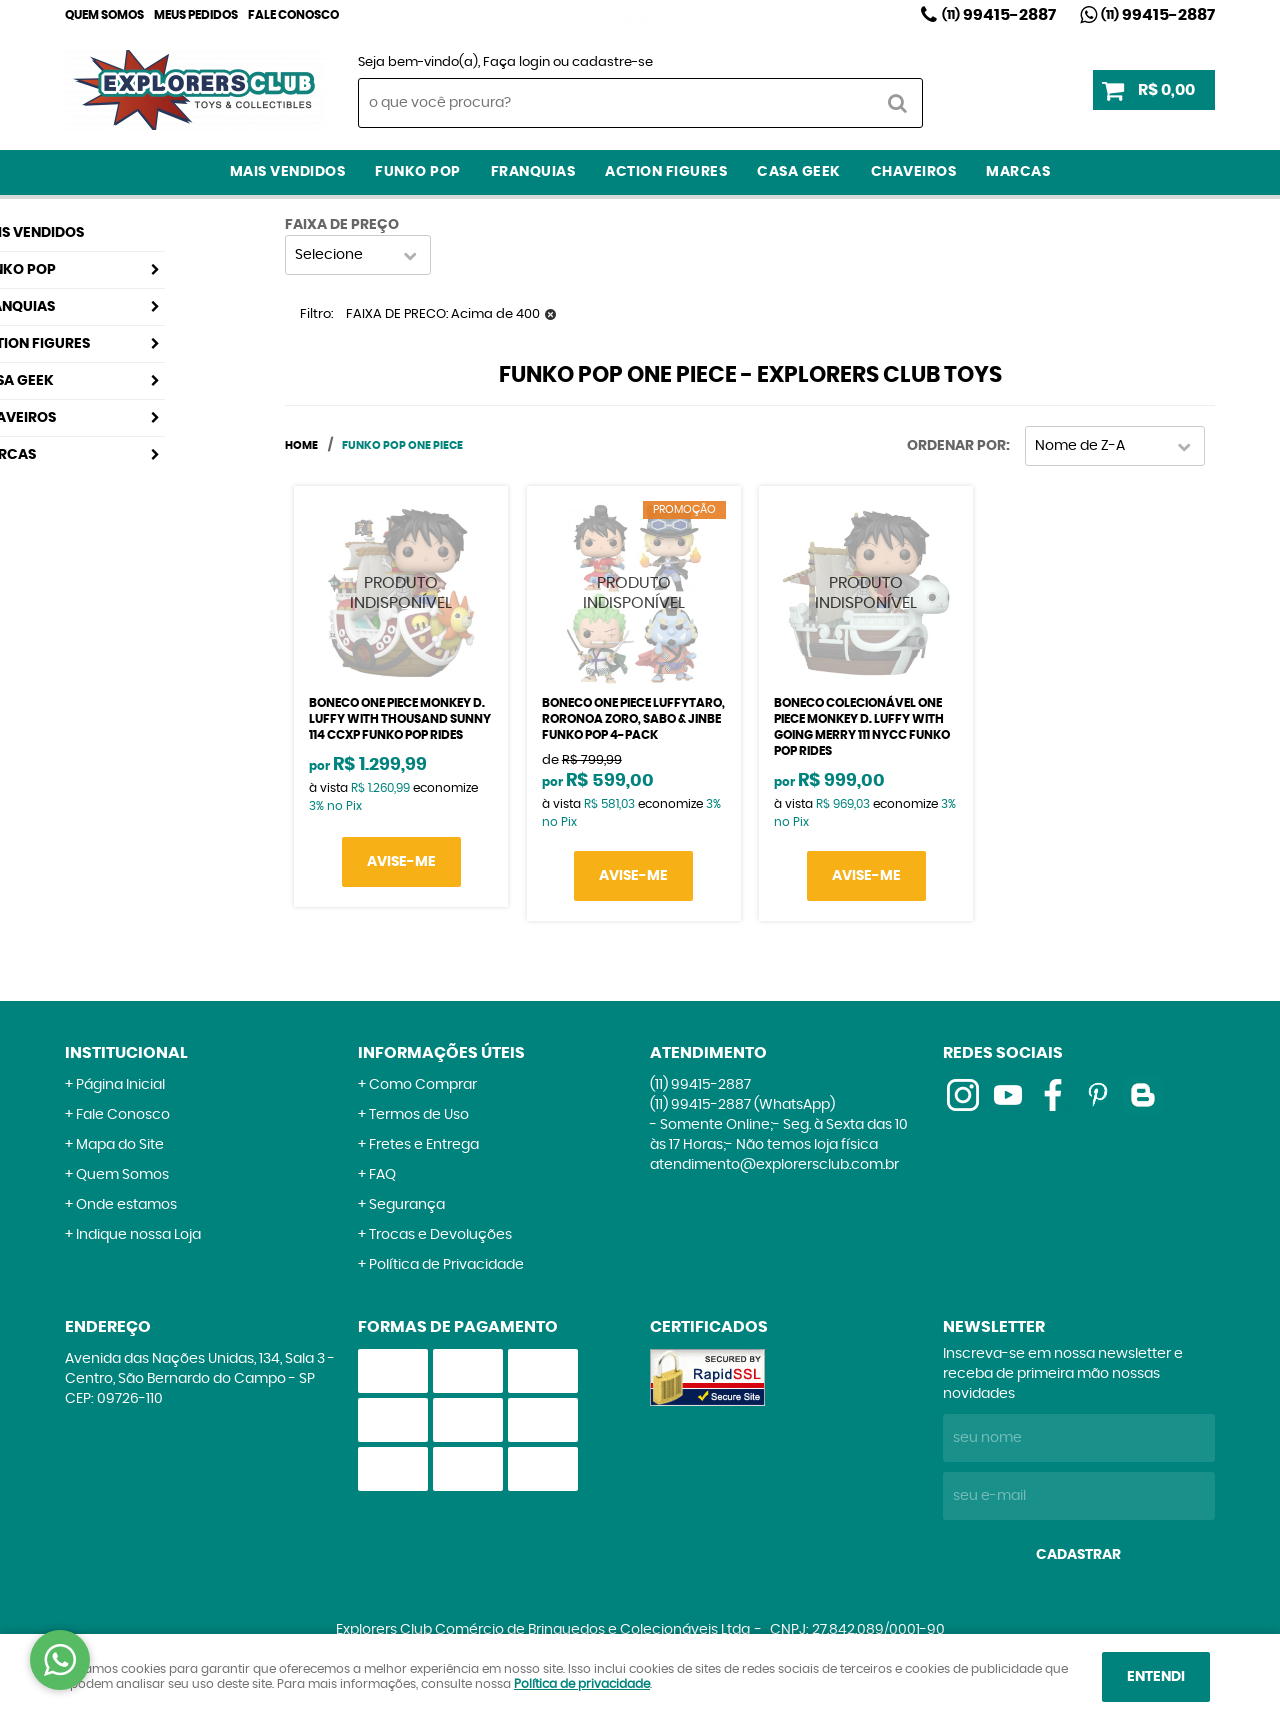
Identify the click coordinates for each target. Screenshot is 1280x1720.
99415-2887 (999, 15)
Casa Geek (799, 172)
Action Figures (666, 172)
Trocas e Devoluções (440, 1235)
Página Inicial (120, 1085)
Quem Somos (104, 15)
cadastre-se (612, 62)
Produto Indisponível (401, 593)
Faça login (516, 62)
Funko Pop (418, 172)
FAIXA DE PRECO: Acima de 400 (443, 314)
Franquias (533, 172)
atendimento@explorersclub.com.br (774, 1165)
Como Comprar (423, 1085)
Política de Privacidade (446, 1265)
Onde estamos (126, 1205)
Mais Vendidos (288, 172)
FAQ (382, 1175)
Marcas (1018, 172)
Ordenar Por (956, 446)
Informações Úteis (441, 1053)
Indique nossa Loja (138, 1235)
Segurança (407, 1205)
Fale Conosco (293, 15)
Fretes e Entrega (424, 1145)
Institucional (126, 1053)
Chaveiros (914, 172)
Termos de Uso (419, 1115)
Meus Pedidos (196, 15)
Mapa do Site (120, 1145)
